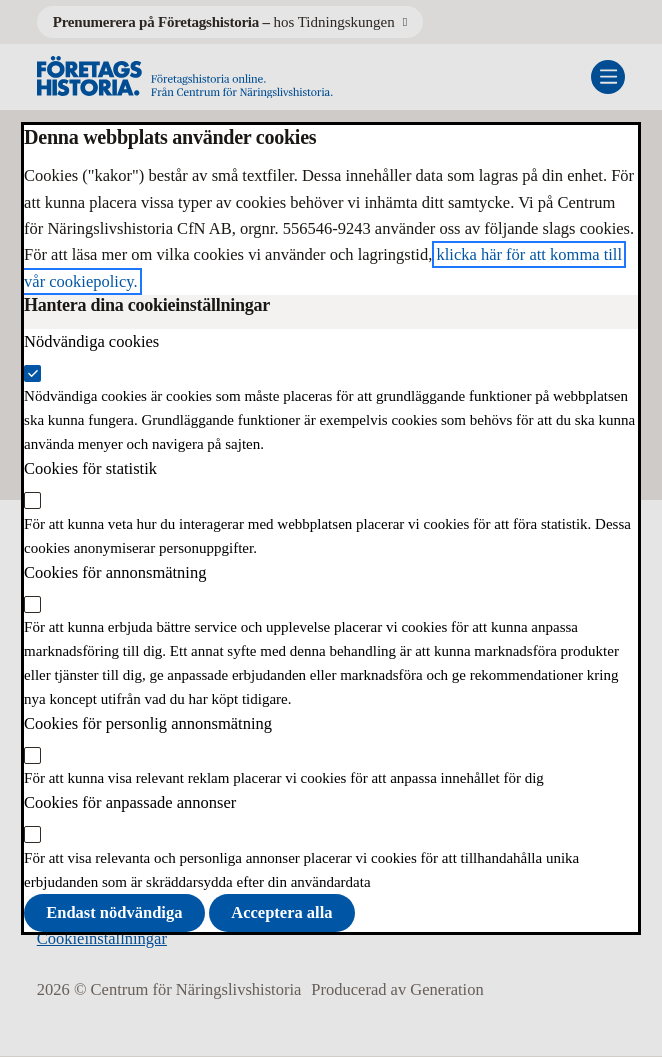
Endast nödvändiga (114, 912)
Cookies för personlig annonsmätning (148, 723)
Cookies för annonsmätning (115, 572)
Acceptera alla (281, 912)
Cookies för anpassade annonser (130, 802)
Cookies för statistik (90, 468)
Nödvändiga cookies (91, 341)
